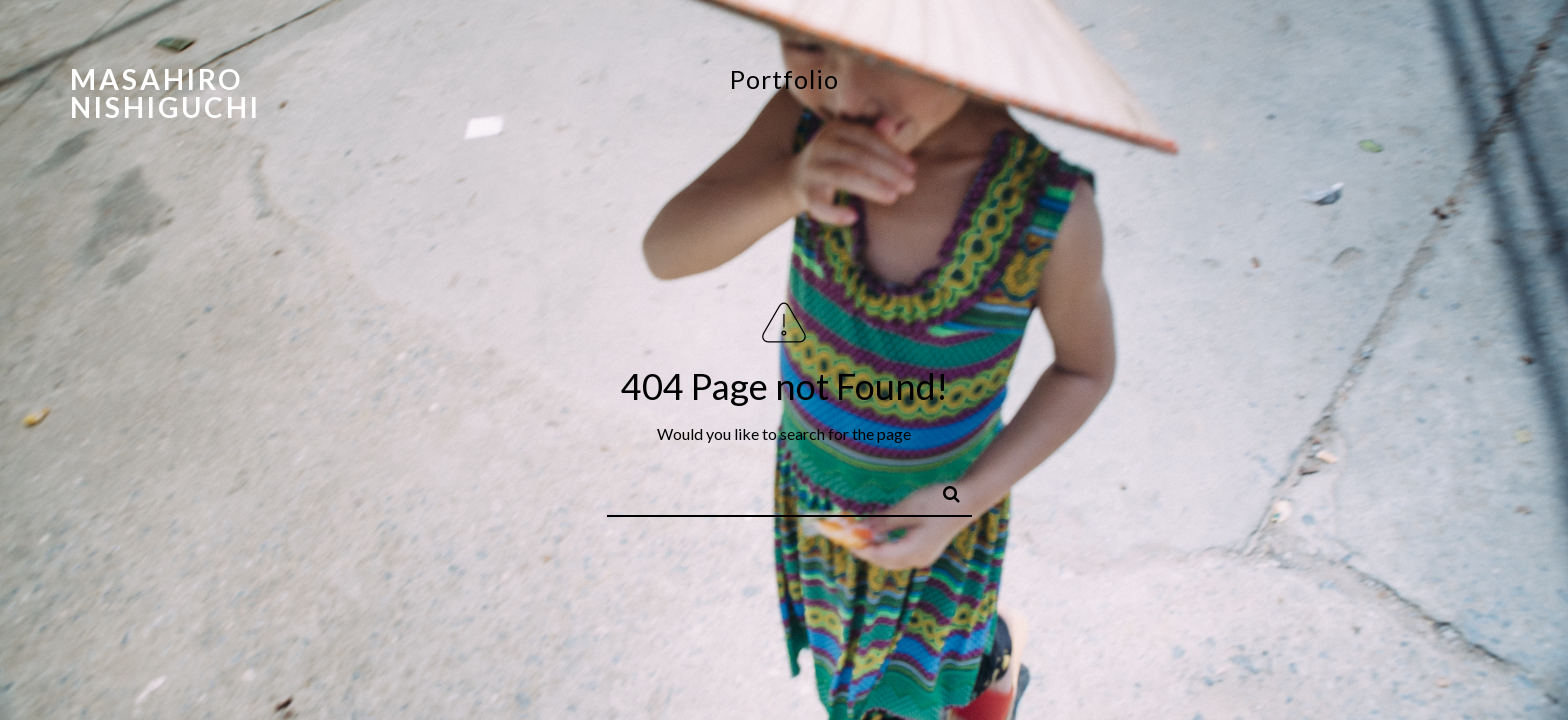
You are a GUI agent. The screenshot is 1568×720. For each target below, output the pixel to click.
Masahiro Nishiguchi (165, 93)
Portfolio (784, 79)
